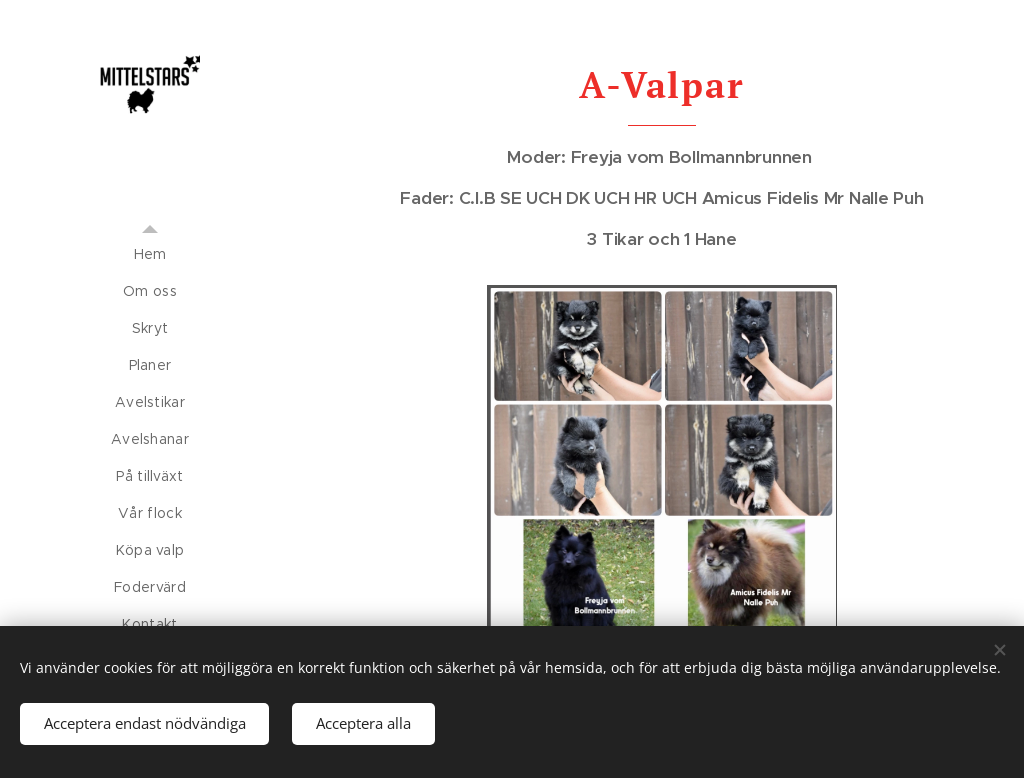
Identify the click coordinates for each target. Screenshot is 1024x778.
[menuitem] (150, 254)
